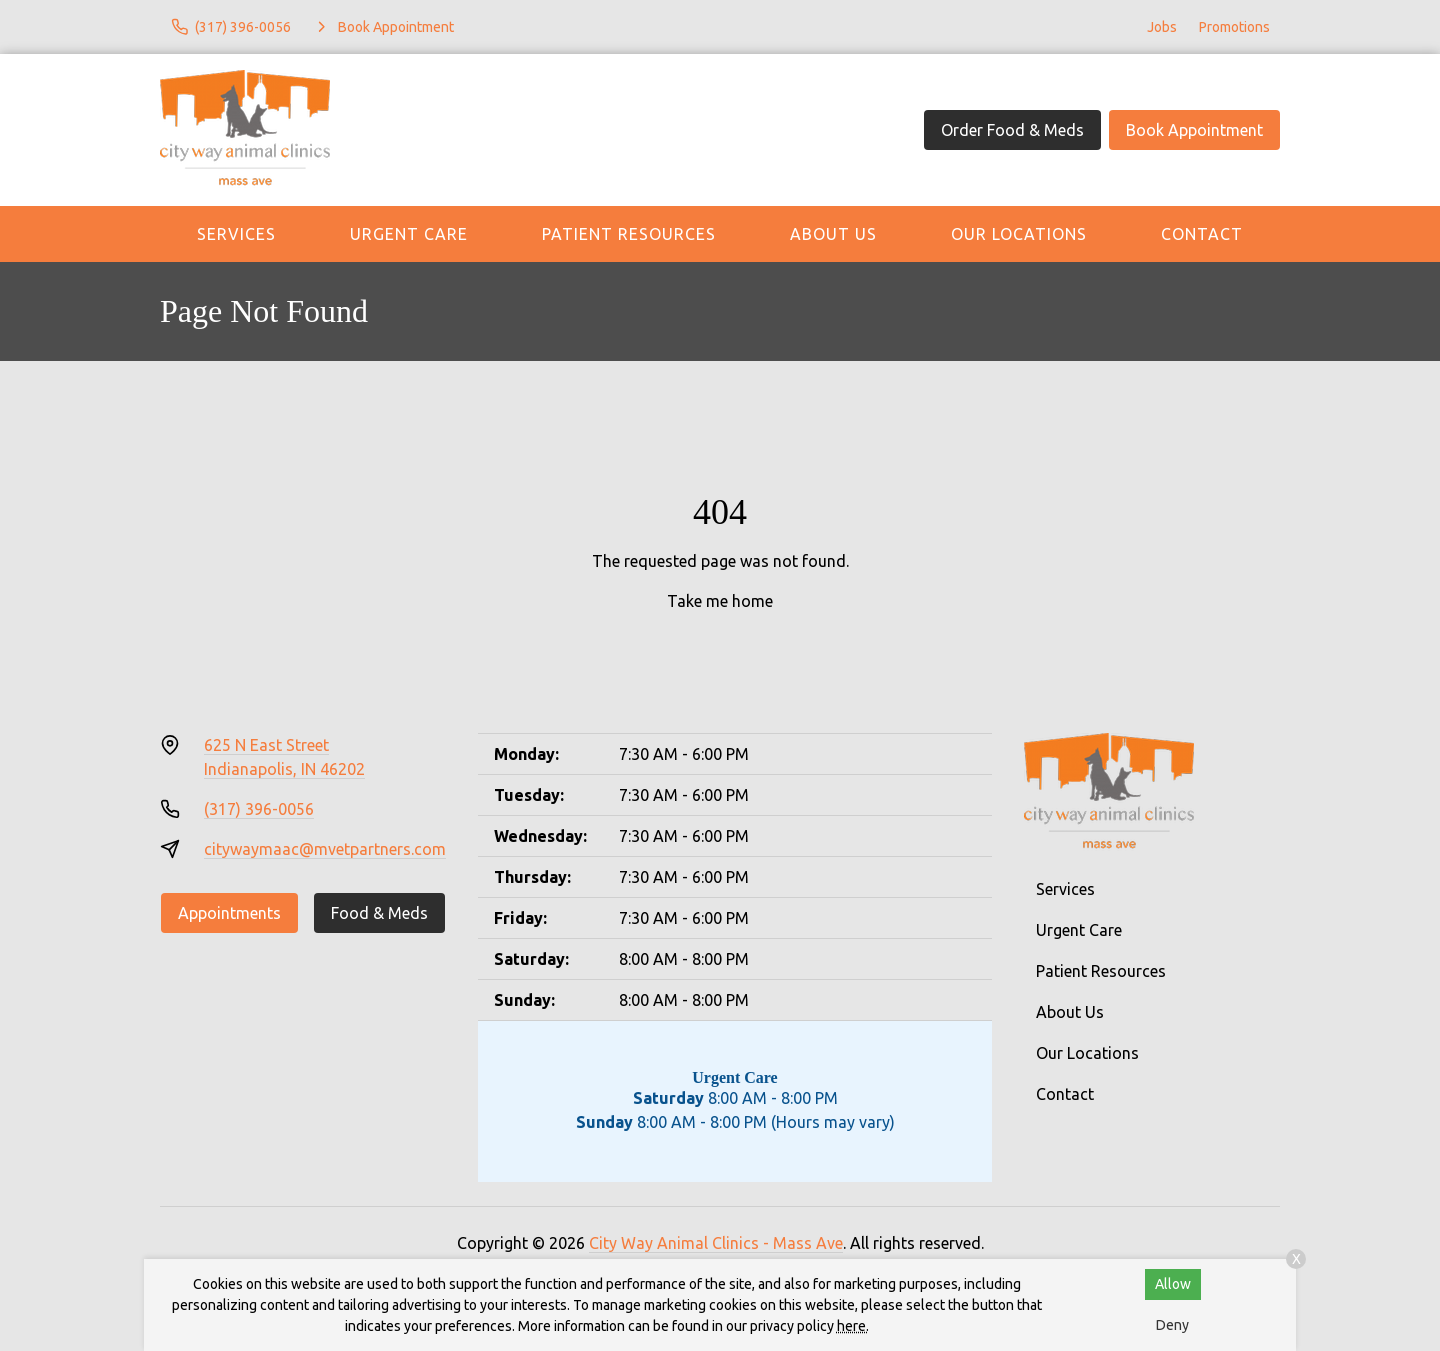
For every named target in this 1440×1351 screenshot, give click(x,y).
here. (853, 1326)
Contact (1202, 234)
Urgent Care (409, 234)
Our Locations (1019, 234)
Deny (1172, 1325)
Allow (1173, 1284)
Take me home (720, 601)
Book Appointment (1194, 130)
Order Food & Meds (1012, 130)
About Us (833, 234)
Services (236, 234)
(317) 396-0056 (259, 809)
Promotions (1234, 27)
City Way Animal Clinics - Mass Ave (716, 1243)
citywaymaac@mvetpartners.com (325, 849)
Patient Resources (629, 234)
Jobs (1162, 27)
